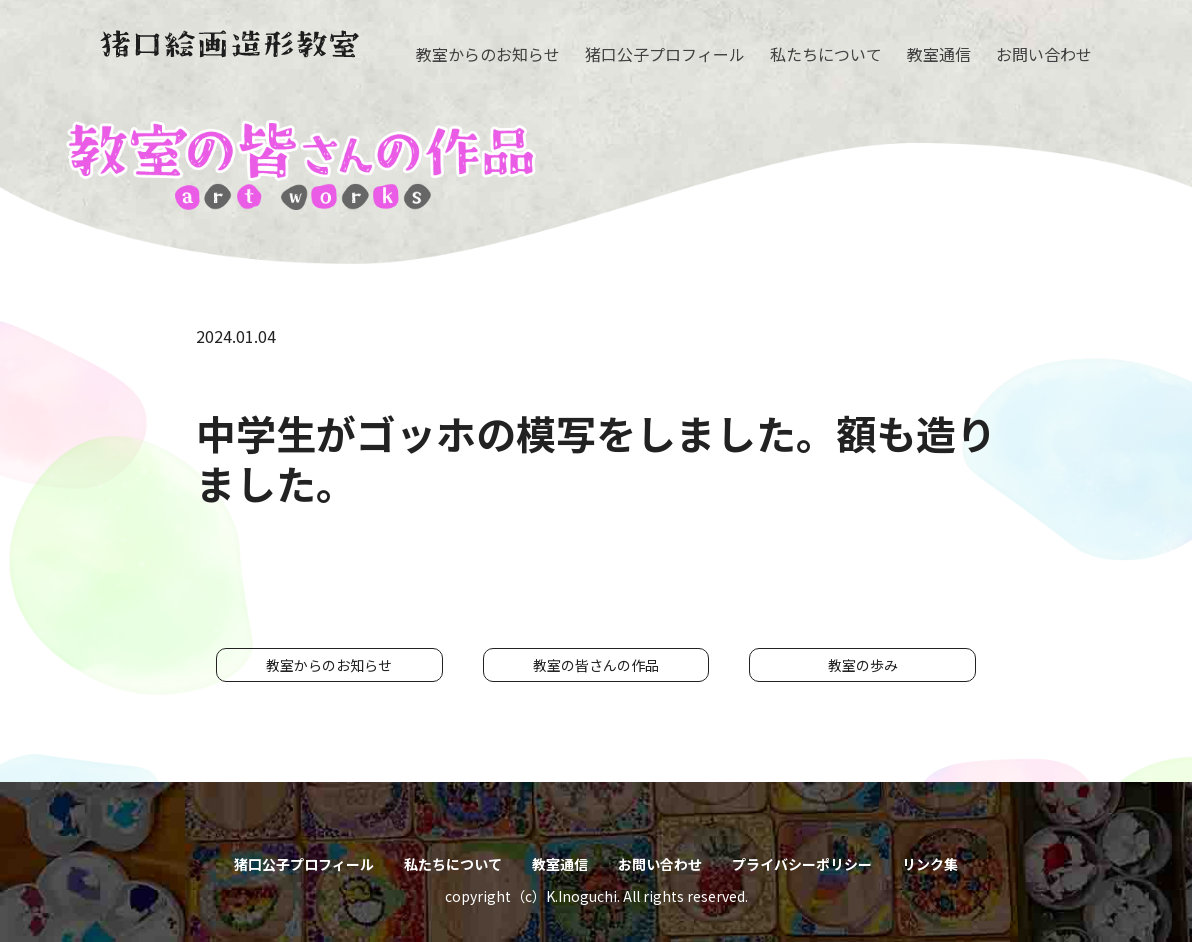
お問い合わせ (1044, 54)
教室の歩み (863, 665)
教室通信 (939, 54)
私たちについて (826, 54)
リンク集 (930, 864)
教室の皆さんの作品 (596, 665)
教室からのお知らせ (488, 54)
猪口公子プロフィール (665, 54)
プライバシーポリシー (802, 864)
